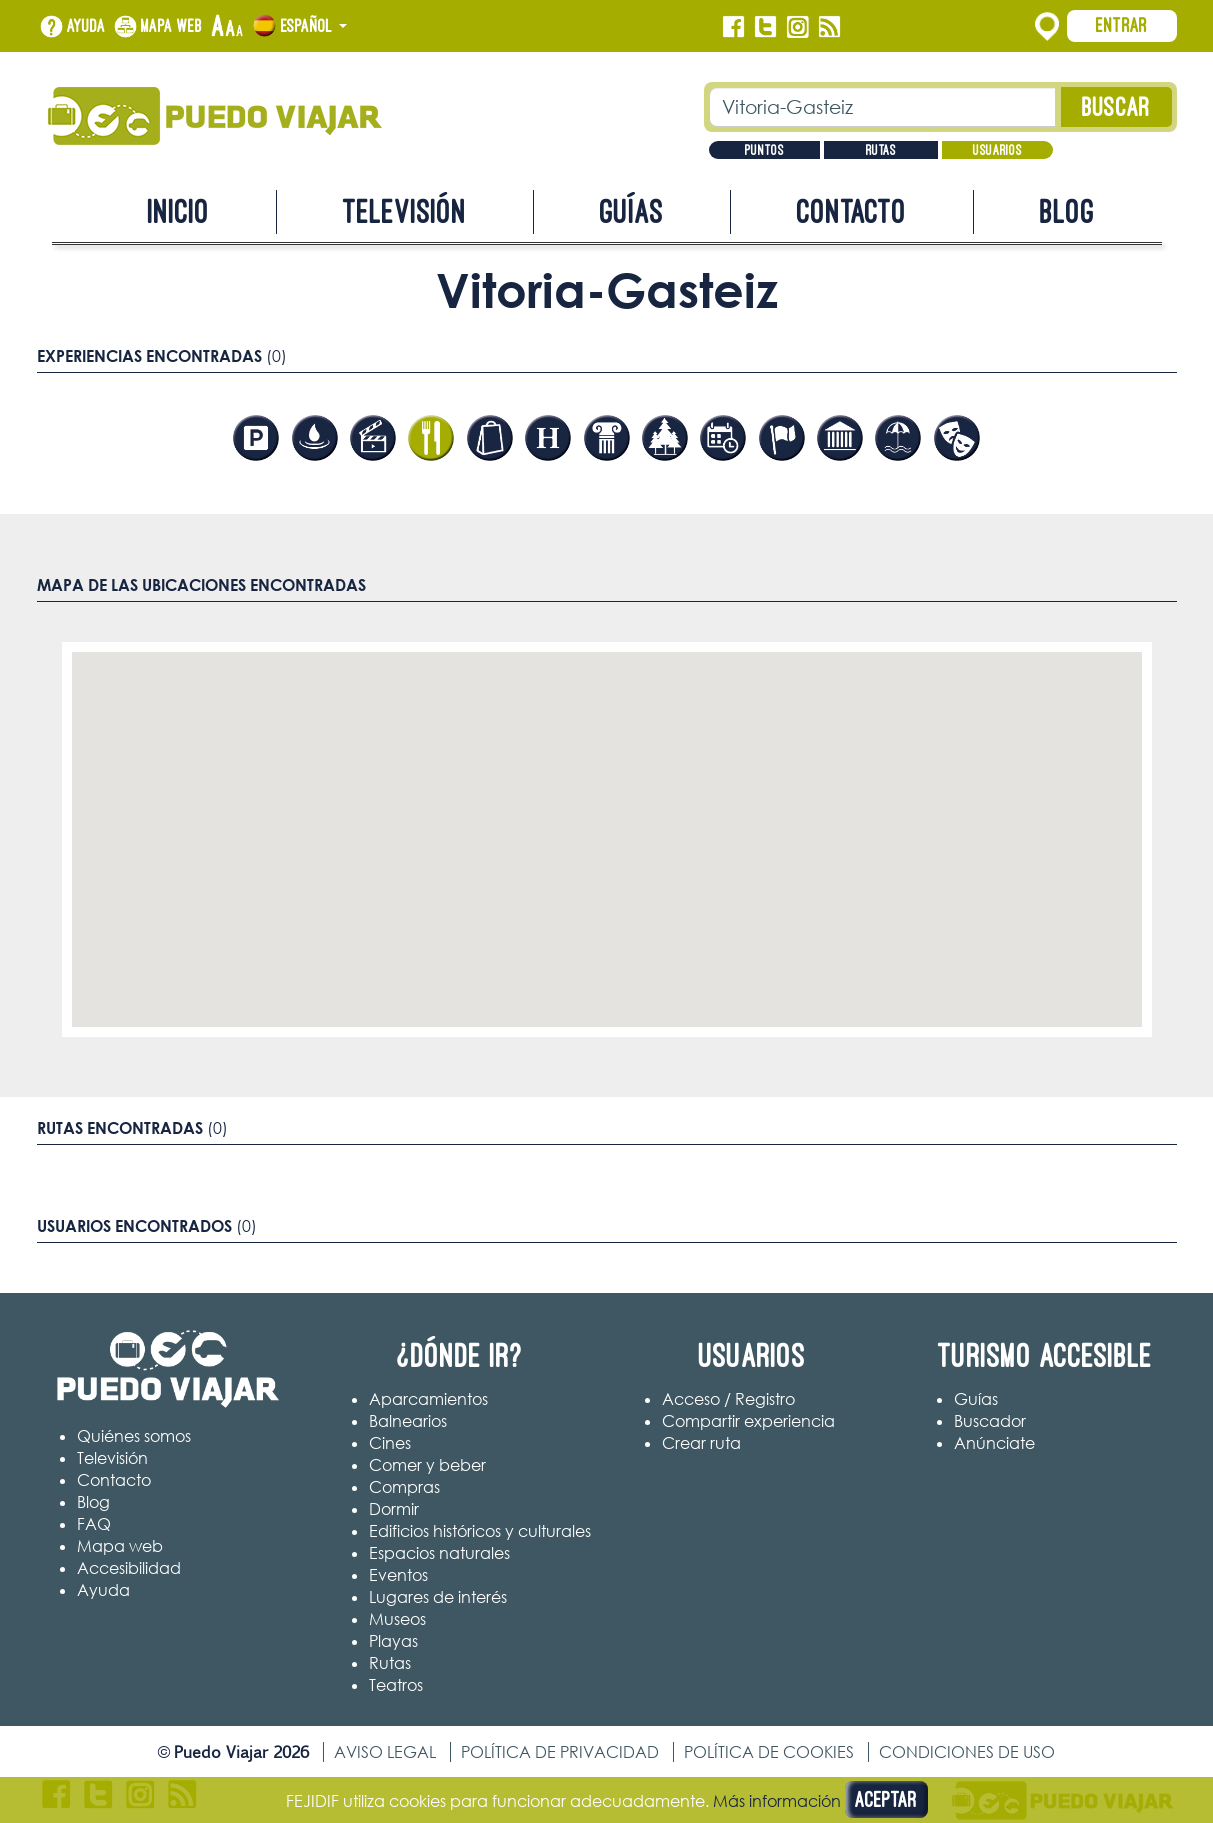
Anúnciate (994, 1443)
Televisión (405, 211)
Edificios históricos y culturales (480, 1531)
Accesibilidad (129, 1568)
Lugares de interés (438, 1597)
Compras (404, 1487)
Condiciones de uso (967, 1752)
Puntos (764, 150)
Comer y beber (427, 1465)
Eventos (398, 1575)
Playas (393, 1641)
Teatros (396, 1685)
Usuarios (997, 150)
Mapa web (172, 26)
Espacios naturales (439, 1553)
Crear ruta (701, 1443)
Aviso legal (385, 1752)
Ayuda (86, 26)
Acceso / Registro (728, 1399)
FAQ (94, 1524)
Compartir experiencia (748, 1421)
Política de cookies (769, 1752)
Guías (632, 211)
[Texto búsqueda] (882, 107)
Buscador (990, 1421)
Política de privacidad (560, 1752)
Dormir (394, 1509)
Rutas (881, 150)
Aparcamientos (428, 1399)
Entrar (1122, 25)
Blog (1067, 211)
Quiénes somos (134, 1436)
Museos (397, 1619)
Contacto (852, 211)
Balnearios (408, 1421)
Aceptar (886, 1799)
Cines (390, 1443)
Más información (777, 1801)
